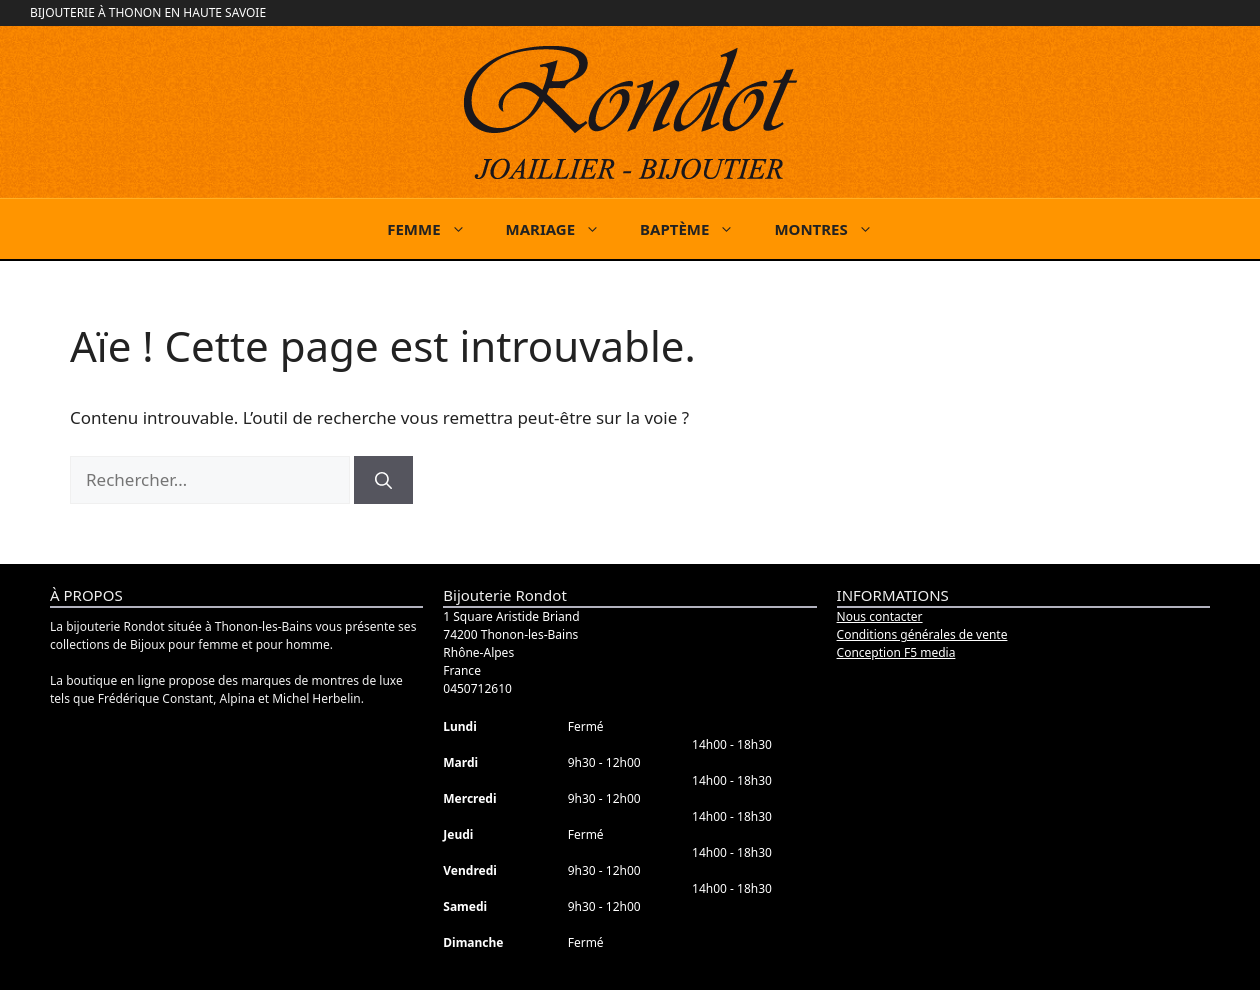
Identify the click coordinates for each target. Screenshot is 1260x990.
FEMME (436, 229)
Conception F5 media (896, 652)
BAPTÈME (697, 229)
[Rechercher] (383, 480)
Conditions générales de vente (922, 634)
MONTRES (833, 229)
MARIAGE (563, 229)
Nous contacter (880, 616)
